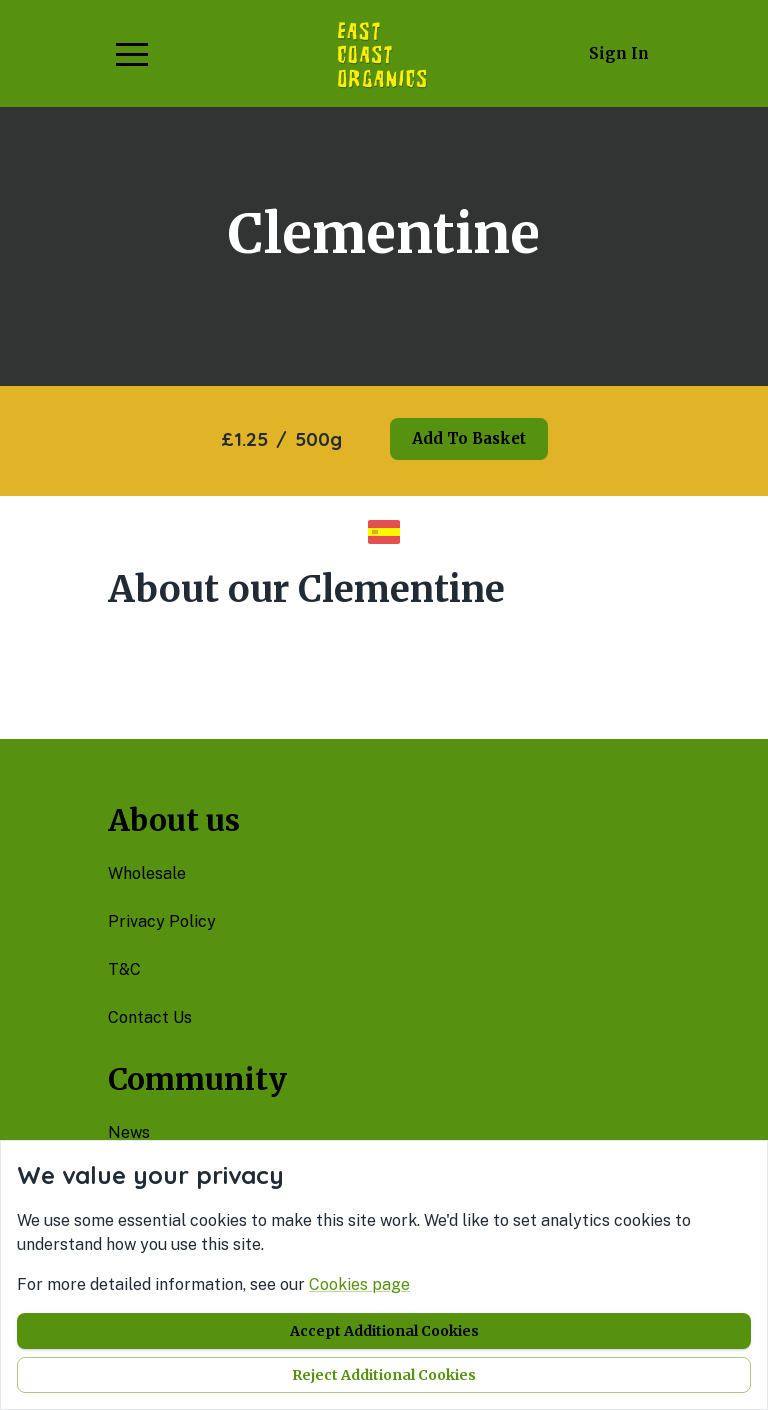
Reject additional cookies (384, 1375)
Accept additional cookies (384, 1331)
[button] (132, 54)
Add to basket (469, 438)
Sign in (619, 53)
